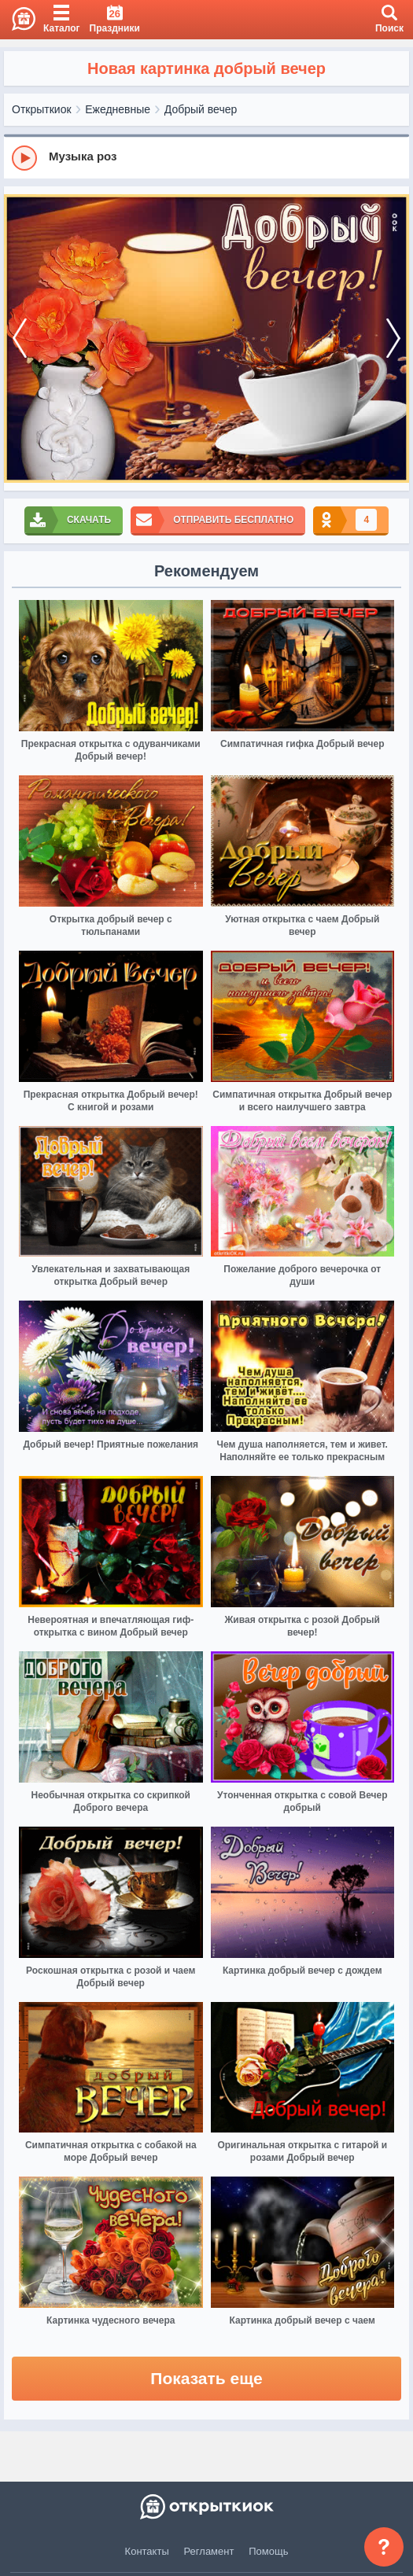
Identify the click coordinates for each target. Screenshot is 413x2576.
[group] (206, 157)
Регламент (209, 2551)
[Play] (24, 158)
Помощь (268, 2551)
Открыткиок (42, 109)
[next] (393, 339)
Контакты (147, 2551)
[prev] (19, 339)
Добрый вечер (200, 109)
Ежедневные (117, 109)
